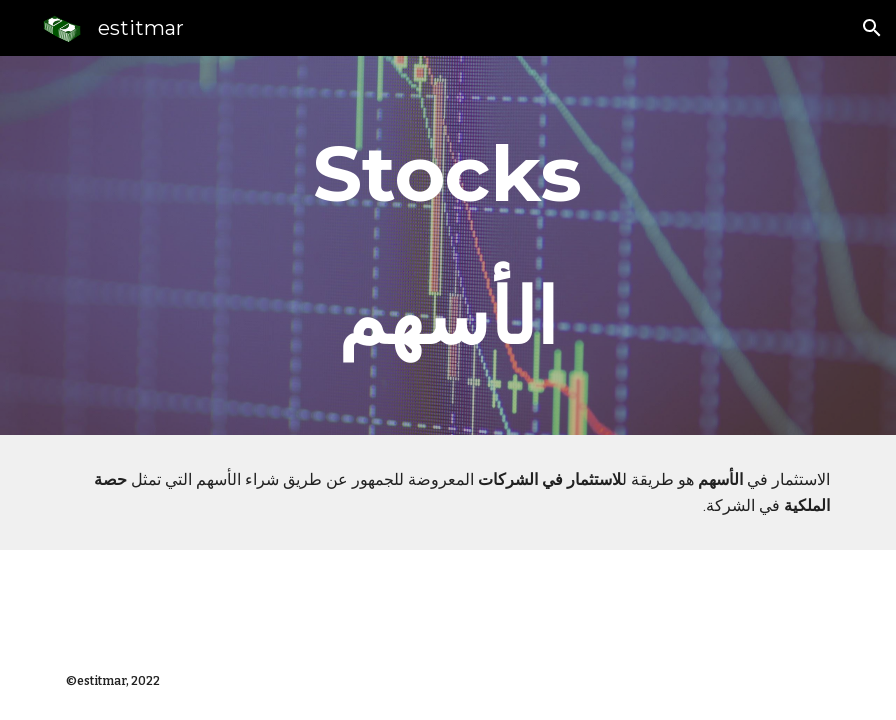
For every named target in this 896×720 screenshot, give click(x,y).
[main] (447, 245)
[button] (872, 28)
